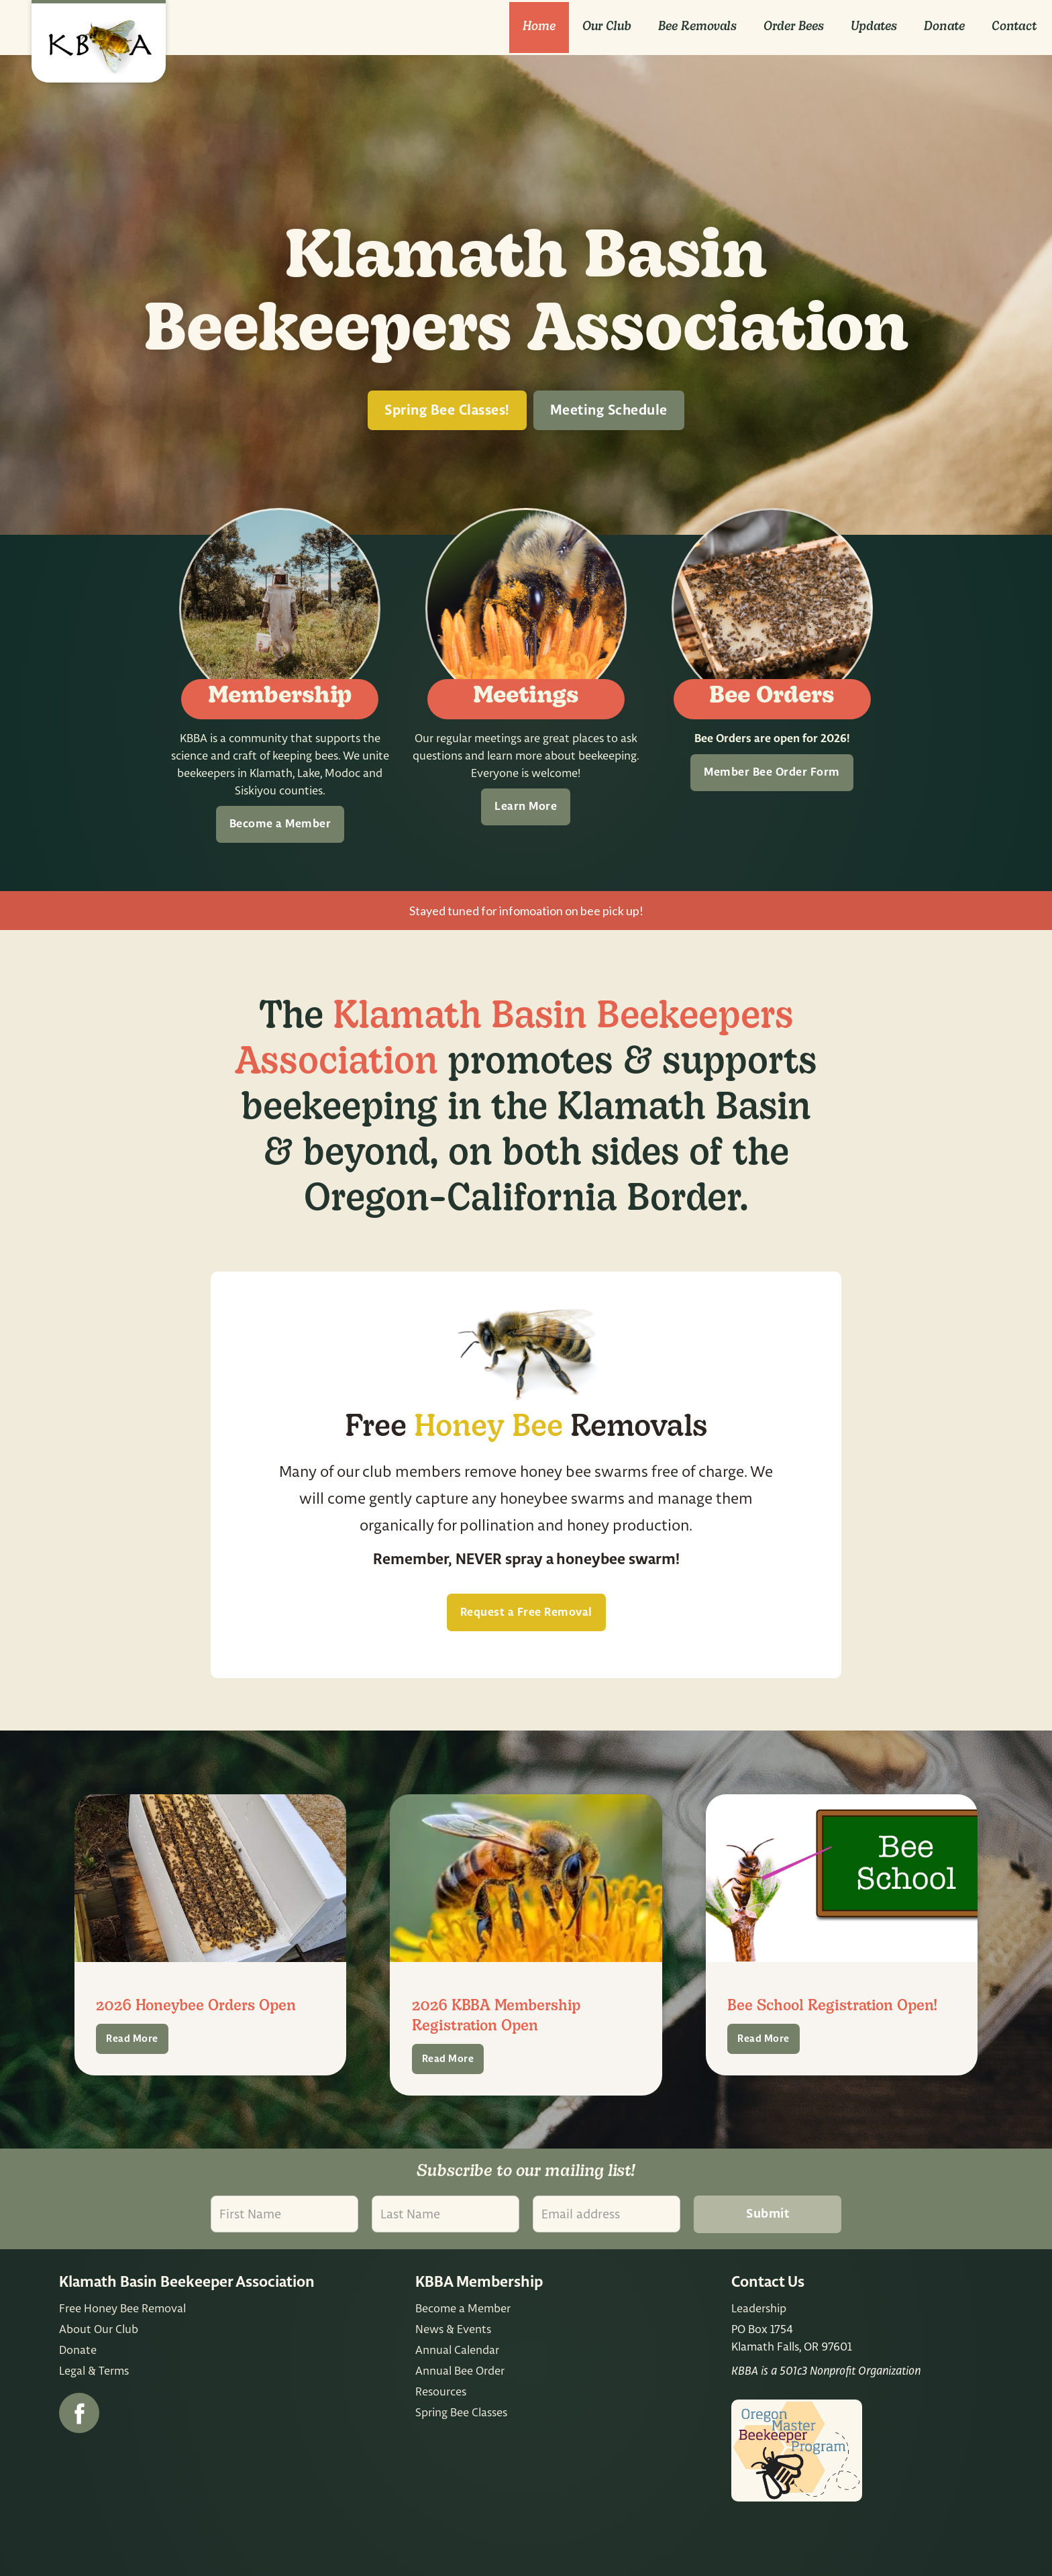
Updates (874, 27)
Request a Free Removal (526, 1612)
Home (539, 27)
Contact (1014, 27)
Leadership (758, 2308)
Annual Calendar (457, 2349)
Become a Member (280, 824)
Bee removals (697, 27)
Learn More (525, 806)
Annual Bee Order (460, 2370)
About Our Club (98, 2329)
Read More (132, 2039)
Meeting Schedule (609, 410)
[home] (99, 41)
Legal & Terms (94, 2370)
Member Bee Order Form (772, 772)
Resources (440, 2391)
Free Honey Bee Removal (122, 2308)
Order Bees (794, 27)
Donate (944, 27)
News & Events (453, 2329)
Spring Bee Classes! (447, 410)
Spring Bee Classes (461, 2412)
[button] (607, 27)
